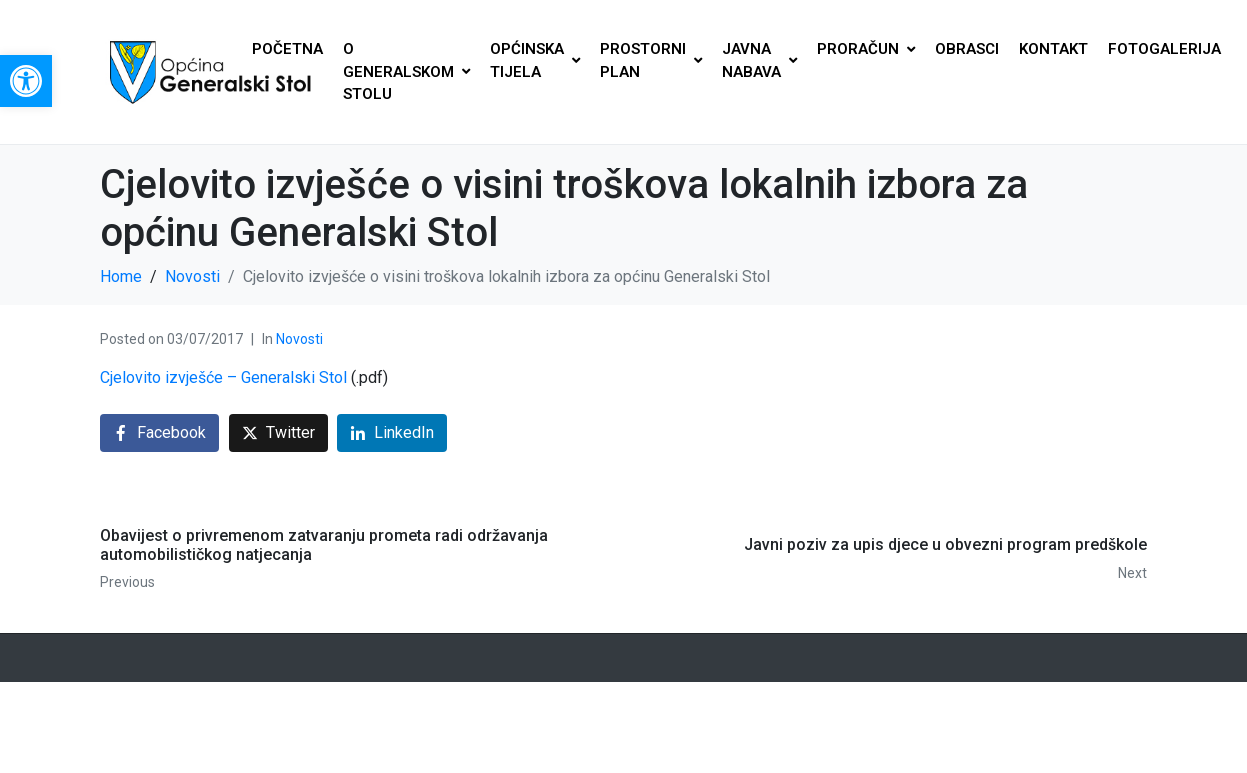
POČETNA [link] (287, 49)
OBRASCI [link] (967, 49)
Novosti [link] (299, 339)
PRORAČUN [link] (866, 49)
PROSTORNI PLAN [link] (651, 60)
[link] (26, 81)
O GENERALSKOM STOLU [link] (406, 71)
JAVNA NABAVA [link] (759, 60)
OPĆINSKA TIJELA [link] (535, 60)
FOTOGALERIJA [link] (1164, 49)
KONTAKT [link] (1053, 49)
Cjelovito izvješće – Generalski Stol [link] (223, 377)
